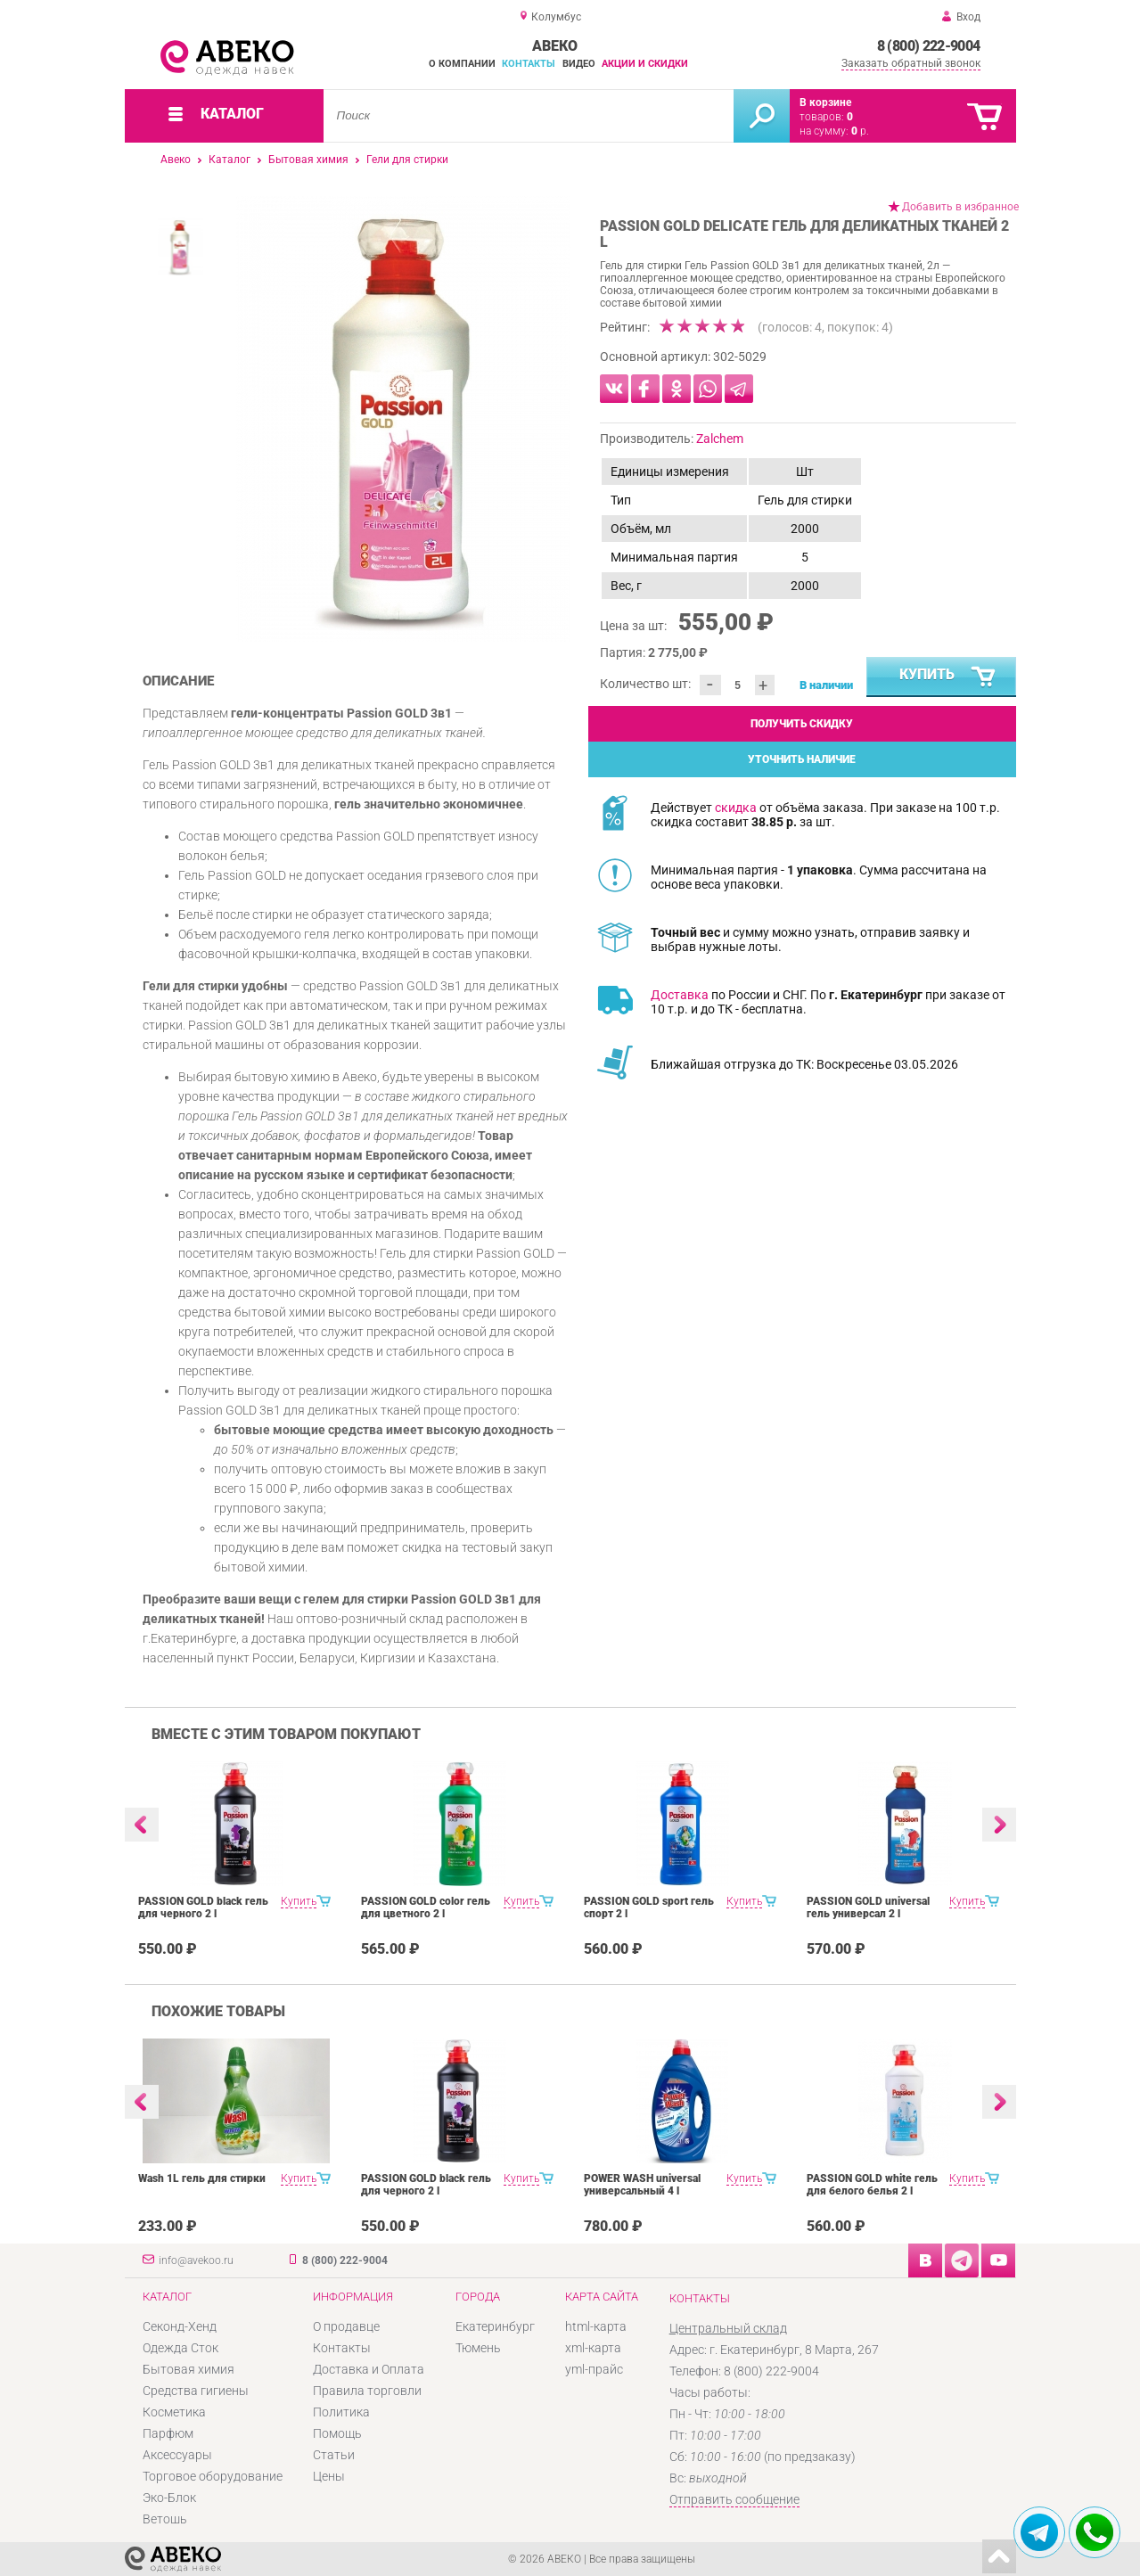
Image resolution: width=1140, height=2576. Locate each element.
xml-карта (593, 2348)
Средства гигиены (196, 2390)
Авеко (175, 159)
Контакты (528, 64)
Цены (329, 2476)
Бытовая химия (308, 159)
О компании (462, 64)
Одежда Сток (180, 2348)
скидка (736, 807)
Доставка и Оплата (368, 2369)
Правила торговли (367, 2390)
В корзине (825, 102)
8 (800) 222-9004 (928, 45)
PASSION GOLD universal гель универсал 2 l (868, 1907)
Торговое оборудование (213, 2476)
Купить (948, 677)
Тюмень (478, 2348)
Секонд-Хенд (180, 2326)
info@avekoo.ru (196, 2260)
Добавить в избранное (960, 207)
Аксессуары (177, 2455)
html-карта (596, 2326)
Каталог (229, 159)
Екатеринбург (495, 2326)
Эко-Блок (169, 2497)
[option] (403, 419)
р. (860, 131)
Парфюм (168, 2433)
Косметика (174, 2412)
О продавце (346, 2326)
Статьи (334, 2455)
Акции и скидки (645, 64)
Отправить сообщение (734, 2499)
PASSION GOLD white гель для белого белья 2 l (872, 2184)
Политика (341, 2412)
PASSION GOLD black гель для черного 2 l (203, 1907)
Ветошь (165, 2519)
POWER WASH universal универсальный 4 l (642, 2184)
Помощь (337, 2433)
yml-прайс (594, 2369)
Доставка (680, 995)
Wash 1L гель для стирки (202, 2178)
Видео (578, 64)
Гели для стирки (407, 159)
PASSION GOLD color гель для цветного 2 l (425, 1907)
